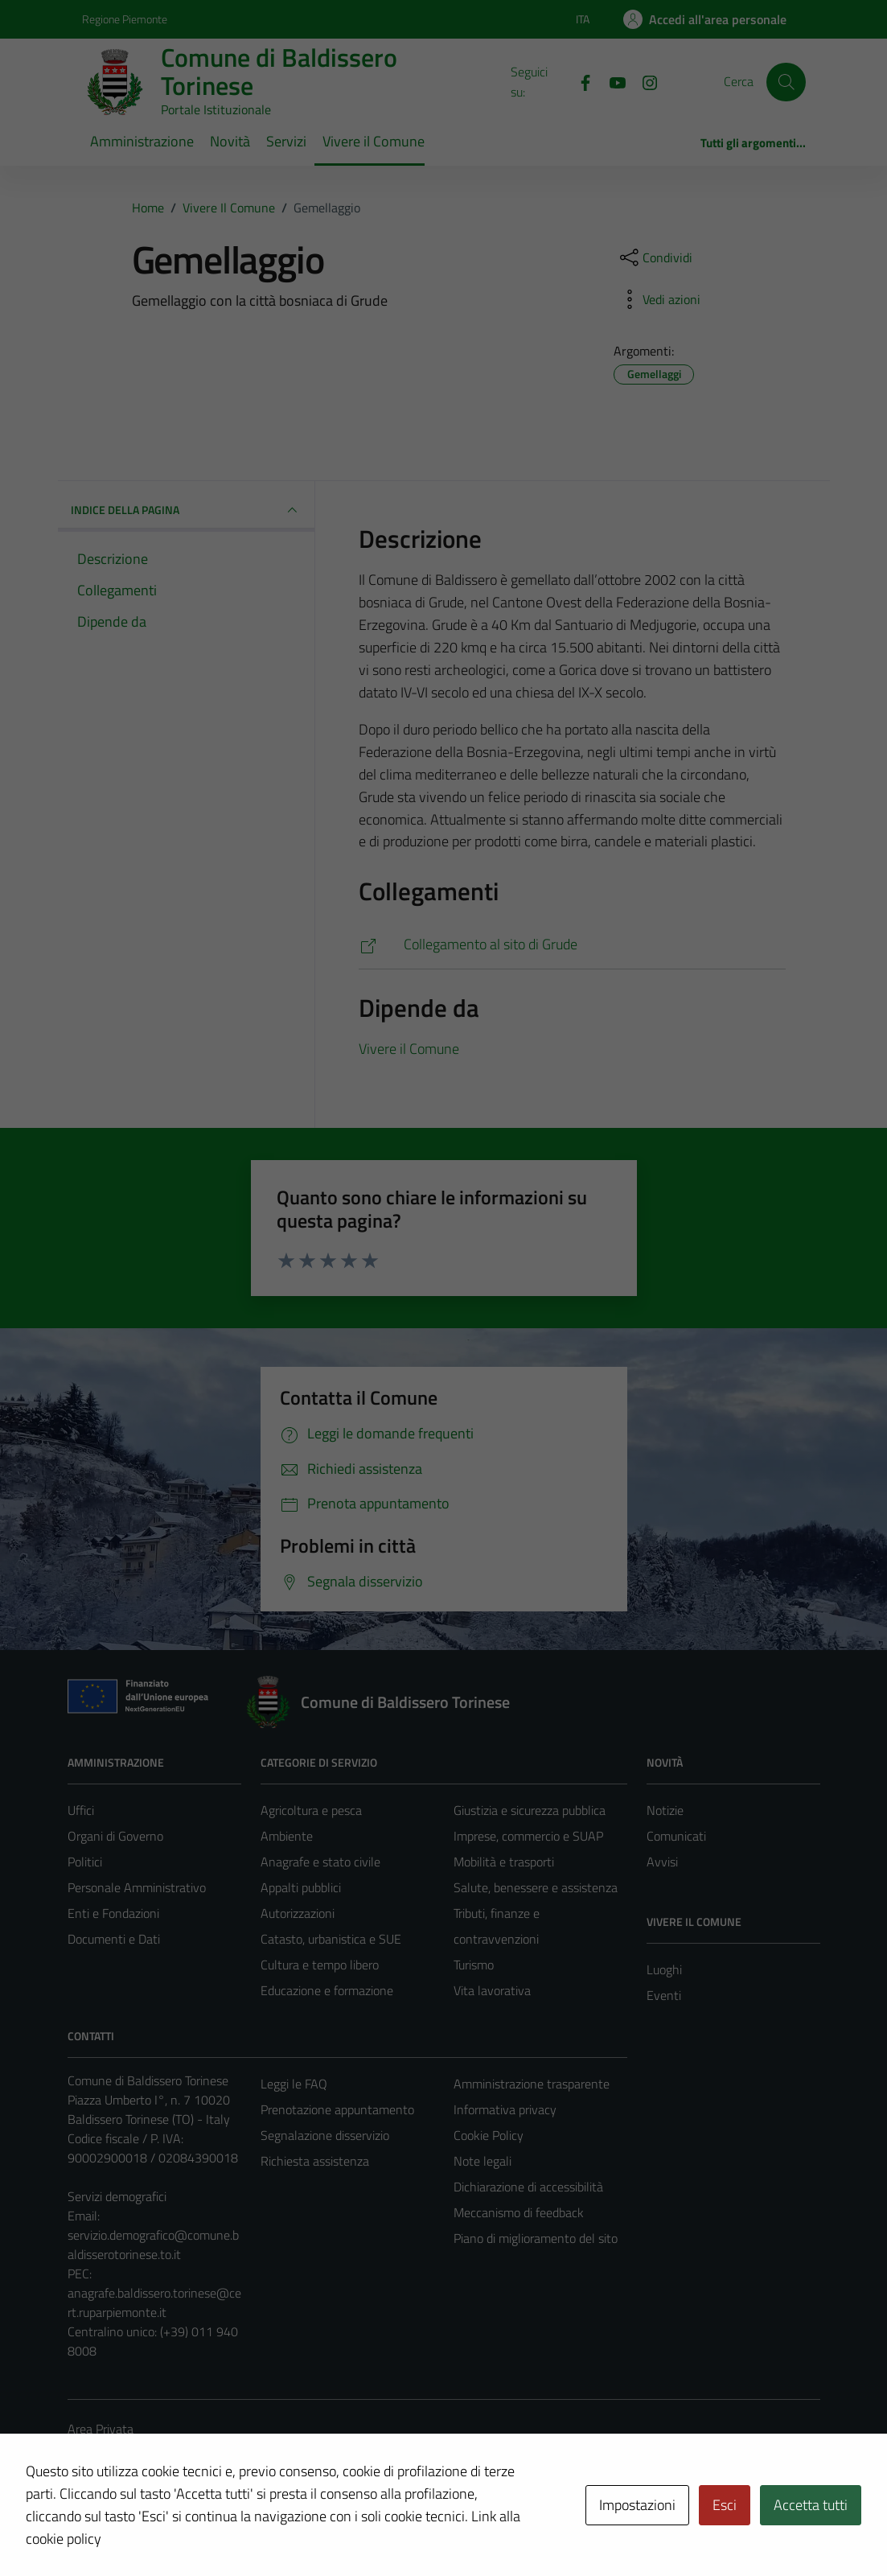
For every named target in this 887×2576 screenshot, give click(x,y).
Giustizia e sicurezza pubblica (530, 1810)
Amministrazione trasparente (532, 2083)
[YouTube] (611, 81)
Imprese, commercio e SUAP (528, 1836)
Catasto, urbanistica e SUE (331, 1938)
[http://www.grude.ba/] (572, 944)
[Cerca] (785, 82)
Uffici (81, 1810)
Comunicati (676, 1836)
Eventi (664, 1995)
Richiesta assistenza (315, 2161)
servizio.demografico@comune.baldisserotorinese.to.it (153, 2244)
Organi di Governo (115, 1836)
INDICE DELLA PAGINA (186, 510)
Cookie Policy (489, 2135)
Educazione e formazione (327, 1990)
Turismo (474, 1964)
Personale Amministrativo (137, 1887)
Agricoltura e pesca (311, 1810)
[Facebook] (579, 81)
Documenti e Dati (114, 1938)
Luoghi (664, 1969)
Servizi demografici (117, 2196)
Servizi (286, 141)
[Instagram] (643, 81)
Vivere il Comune (373, 141)
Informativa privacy (505, 2109)
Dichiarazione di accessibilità (528, 2186)
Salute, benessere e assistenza (536, 1887)
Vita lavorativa (492, 1990)
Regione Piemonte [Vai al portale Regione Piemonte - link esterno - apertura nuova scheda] (124, 18)
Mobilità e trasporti (504, 1861)
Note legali (482, 2161)
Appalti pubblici (301, 1887)
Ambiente (287, 1836)
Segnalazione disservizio (325, 2135)
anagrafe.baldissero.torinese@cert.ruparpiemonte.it (154, 2302)
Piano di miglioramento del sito (536, 2238)
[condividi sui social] (655, 257)
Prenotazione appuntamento (337, 2109)
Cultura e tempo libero (320, 1964)
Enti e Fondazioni (113, 1913)
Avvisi (662, 1861)
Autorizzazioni (298, 1913)
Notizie (665, 1810)
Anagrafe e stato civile (320, 1861)
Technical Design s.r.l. (176, 2529)
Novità (230, 141)
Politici (85, 1861)
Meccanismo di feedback (519, 2212)
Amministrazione (142, 141)
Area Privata (100, 2428)
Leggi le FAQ (294, 2083)
